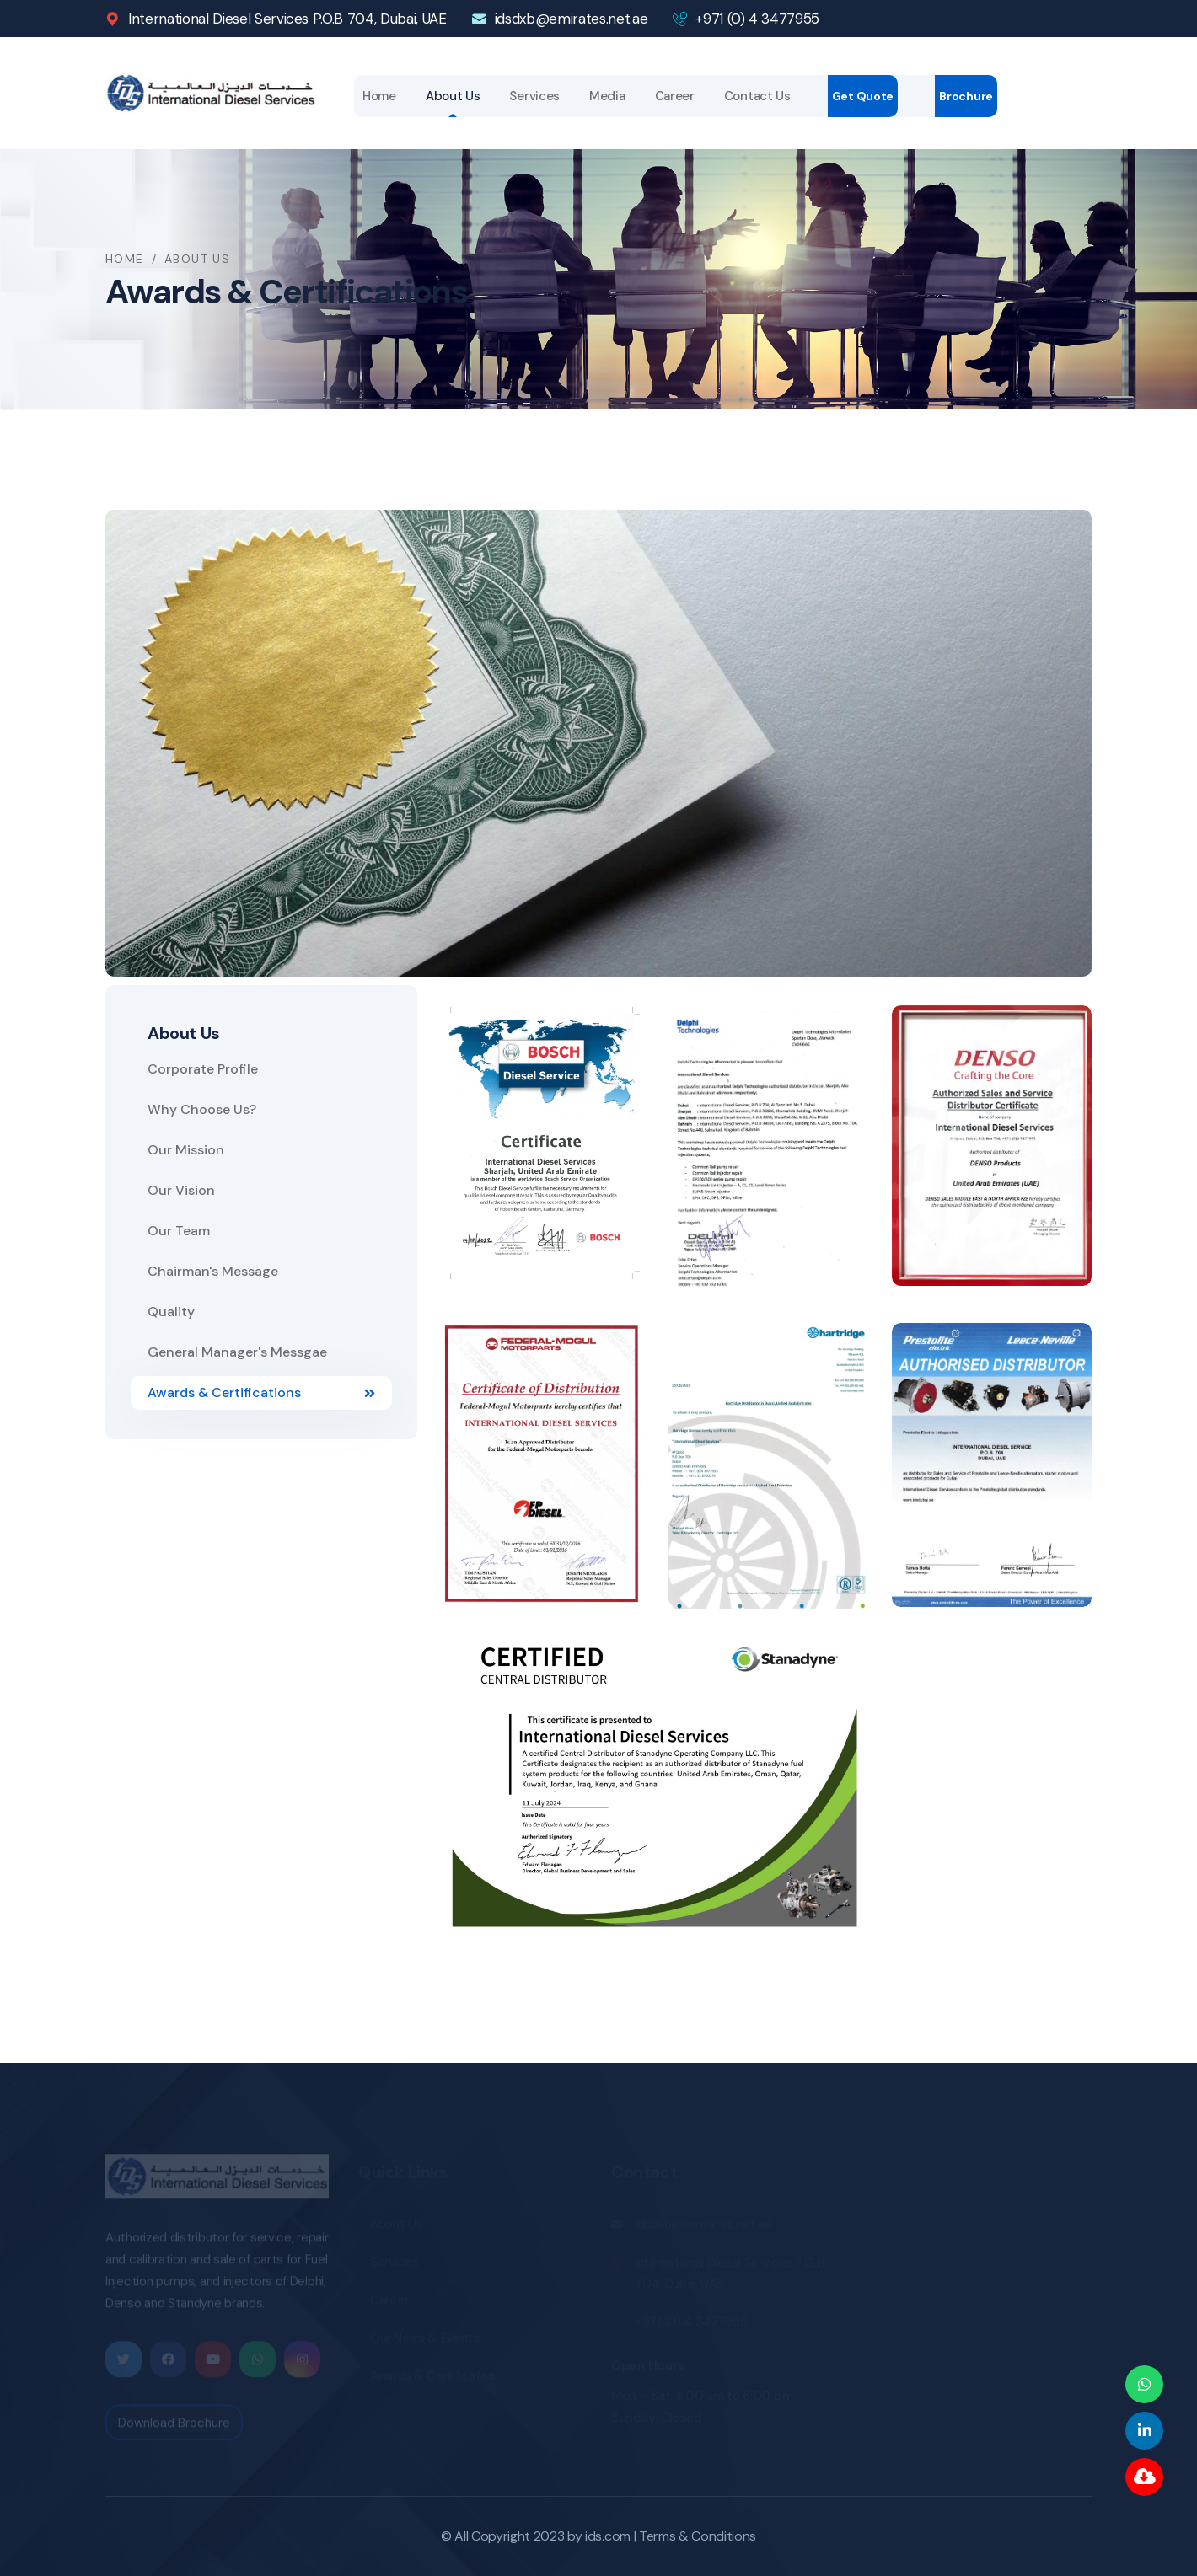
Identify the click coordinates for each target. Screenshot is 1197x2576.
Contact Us (757, 96)
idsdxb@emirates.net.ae (571, 18)
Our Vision (181, 1190)
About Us (453, 96)
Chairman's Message (213, 1271)
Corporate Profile (203, 1069)
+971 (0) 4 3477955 (757, 18)
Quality (171, 1311)
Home (379, 96)
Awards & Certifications (261, 1392)
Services (534, 96)
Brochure (966, 96)
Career (675, 96)
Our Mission (186, 1150)
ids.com (608, 2536)
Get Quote (863, 96)
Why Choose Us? (202, 1109)
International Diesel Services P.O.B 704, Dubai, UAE (287, 18)
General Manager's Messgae (237, 1352)
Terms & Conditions (697, 2536)
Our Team (179, 1231)
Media (607, 96)
